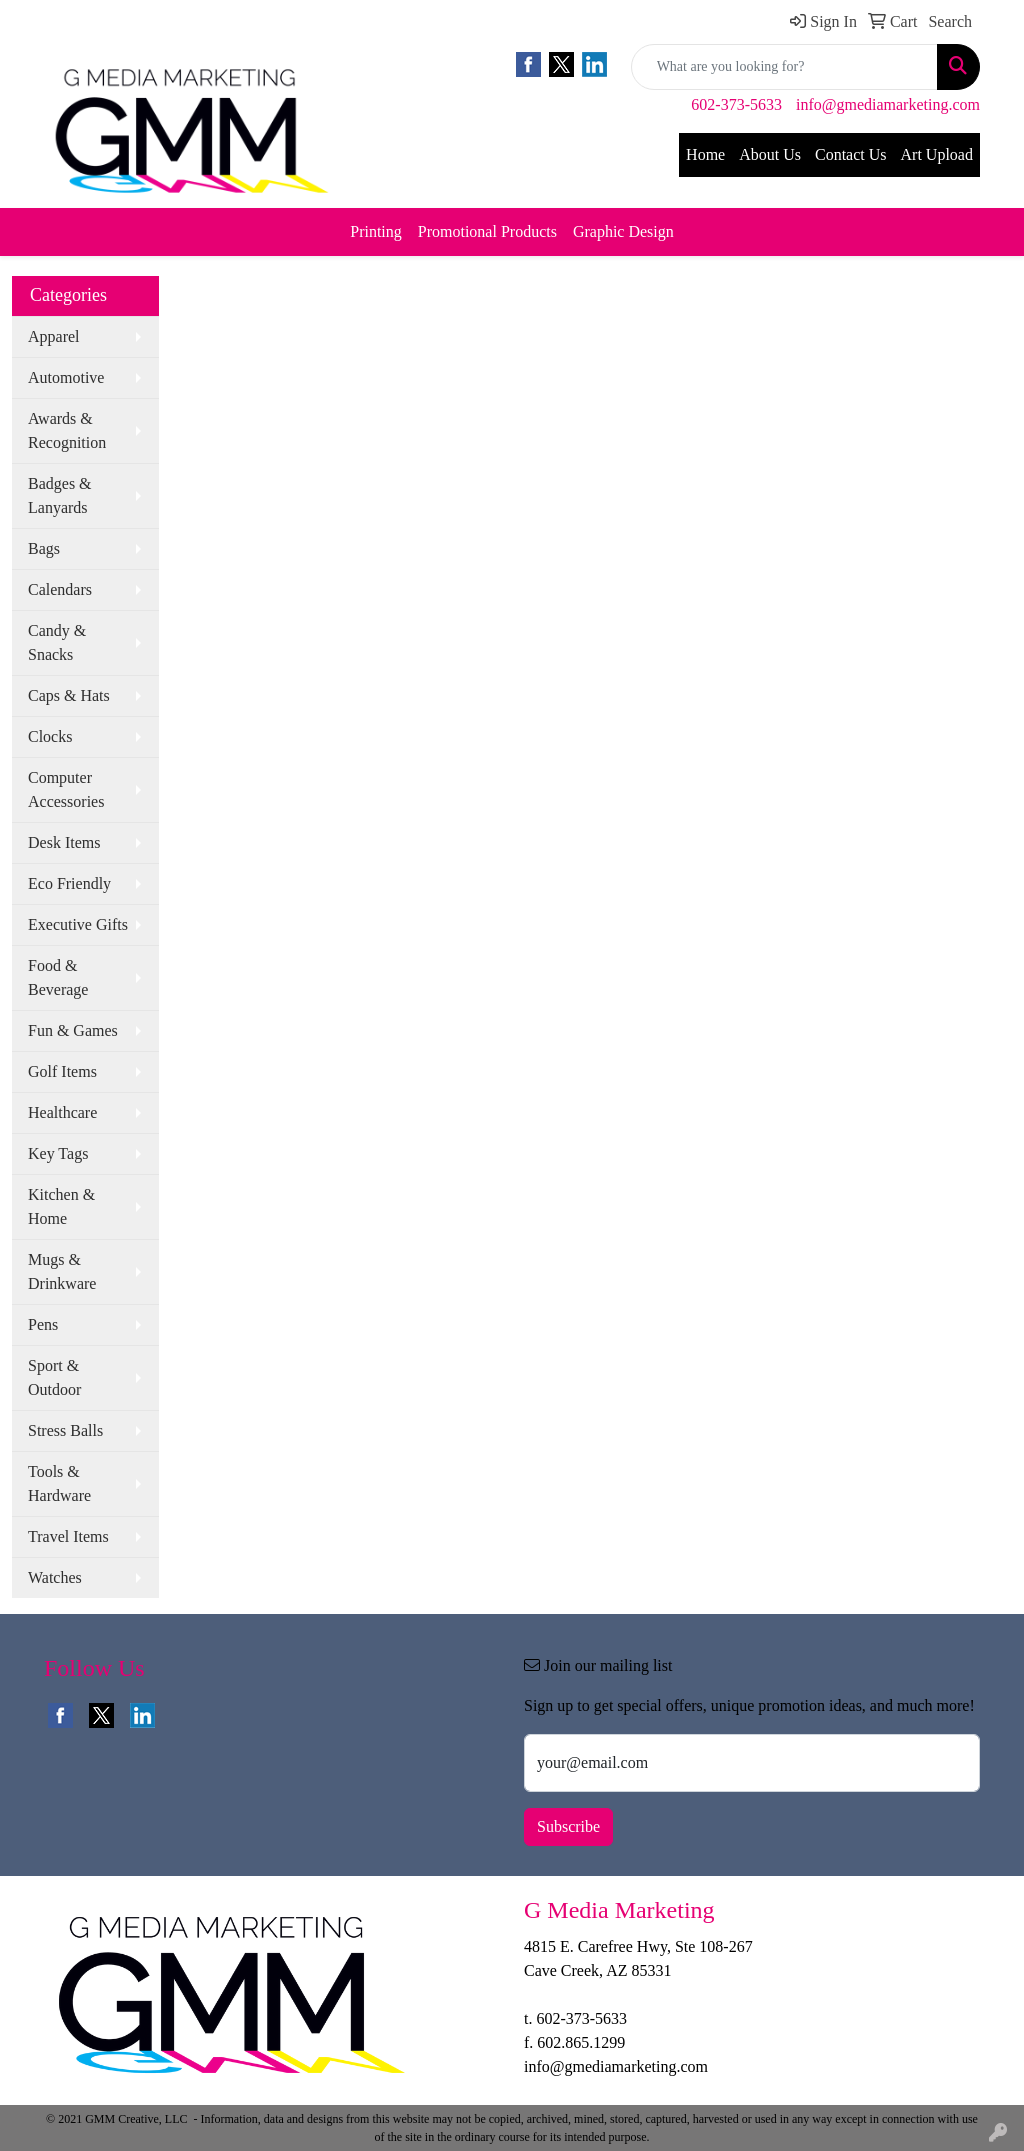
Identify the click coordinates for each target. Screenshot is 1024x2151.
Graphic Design (623, 231)
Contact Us (851, 154)
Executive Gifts (78, 924)
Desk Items (64, 842)
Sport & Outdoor (54, 1377)
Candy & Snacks (57, 642)
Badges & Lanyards (60, 495)
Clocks (50, 736)
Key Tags (58, 1153)
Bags (44, 548)
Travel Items (68, 1536)
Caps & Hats (69, 695)
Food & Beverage (58, 977)
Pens (43, 1324)
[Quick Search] (784, 67)
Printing (376, 231)
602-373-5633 (736, 104)
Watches (55, 1577)
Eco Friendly (69, 883)
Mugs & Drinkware (62, 1271)
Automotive (66, 377)
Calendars (60, 589)
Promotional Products (487, 231)
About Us (770, 154)
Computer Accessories (66, 789)
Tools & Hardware (59, 1483)
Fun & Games (73, 1030)
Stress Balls (65, 1430)
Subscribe (568, 1826)
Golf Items (62, 1071)
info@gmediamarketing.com (888, 104)
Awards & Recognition (67, 430)
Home (705, 154)
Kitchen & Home (61, 1206)
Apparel (54, 336)
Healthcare (62, 1112)
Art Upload (937, 154)
